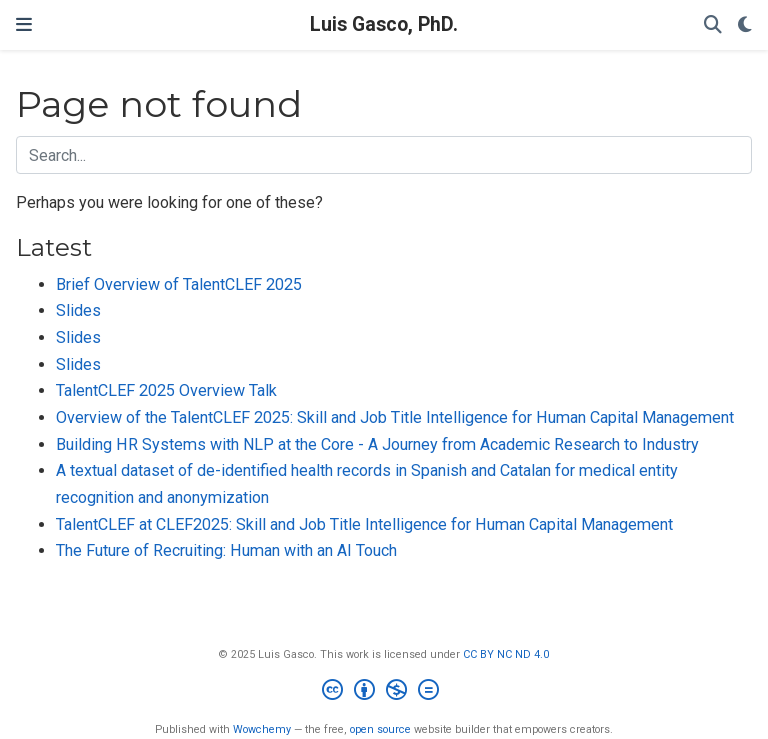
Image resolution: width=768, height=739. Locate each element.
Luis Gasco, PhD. (384, 24)
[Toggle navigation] (24, 24)
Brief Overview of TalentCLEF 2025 (179, 284)
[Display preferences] (745, 25)
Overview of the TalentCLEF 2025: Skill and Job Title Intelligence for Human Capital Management (395, 417)
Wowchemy (262, 729)
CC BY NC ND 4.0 (506, 654)
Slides (78, 310)
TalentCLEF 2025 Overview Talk (166, 390)
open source (380, 729)
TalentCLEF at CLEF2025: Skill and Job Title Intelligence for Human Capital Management (364, 524)
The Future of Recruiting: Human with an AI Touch (226, 550)
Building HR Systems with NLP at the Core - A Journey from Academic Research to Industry (377, 444)
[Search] (713, 25)
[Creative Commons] (384, 692)
